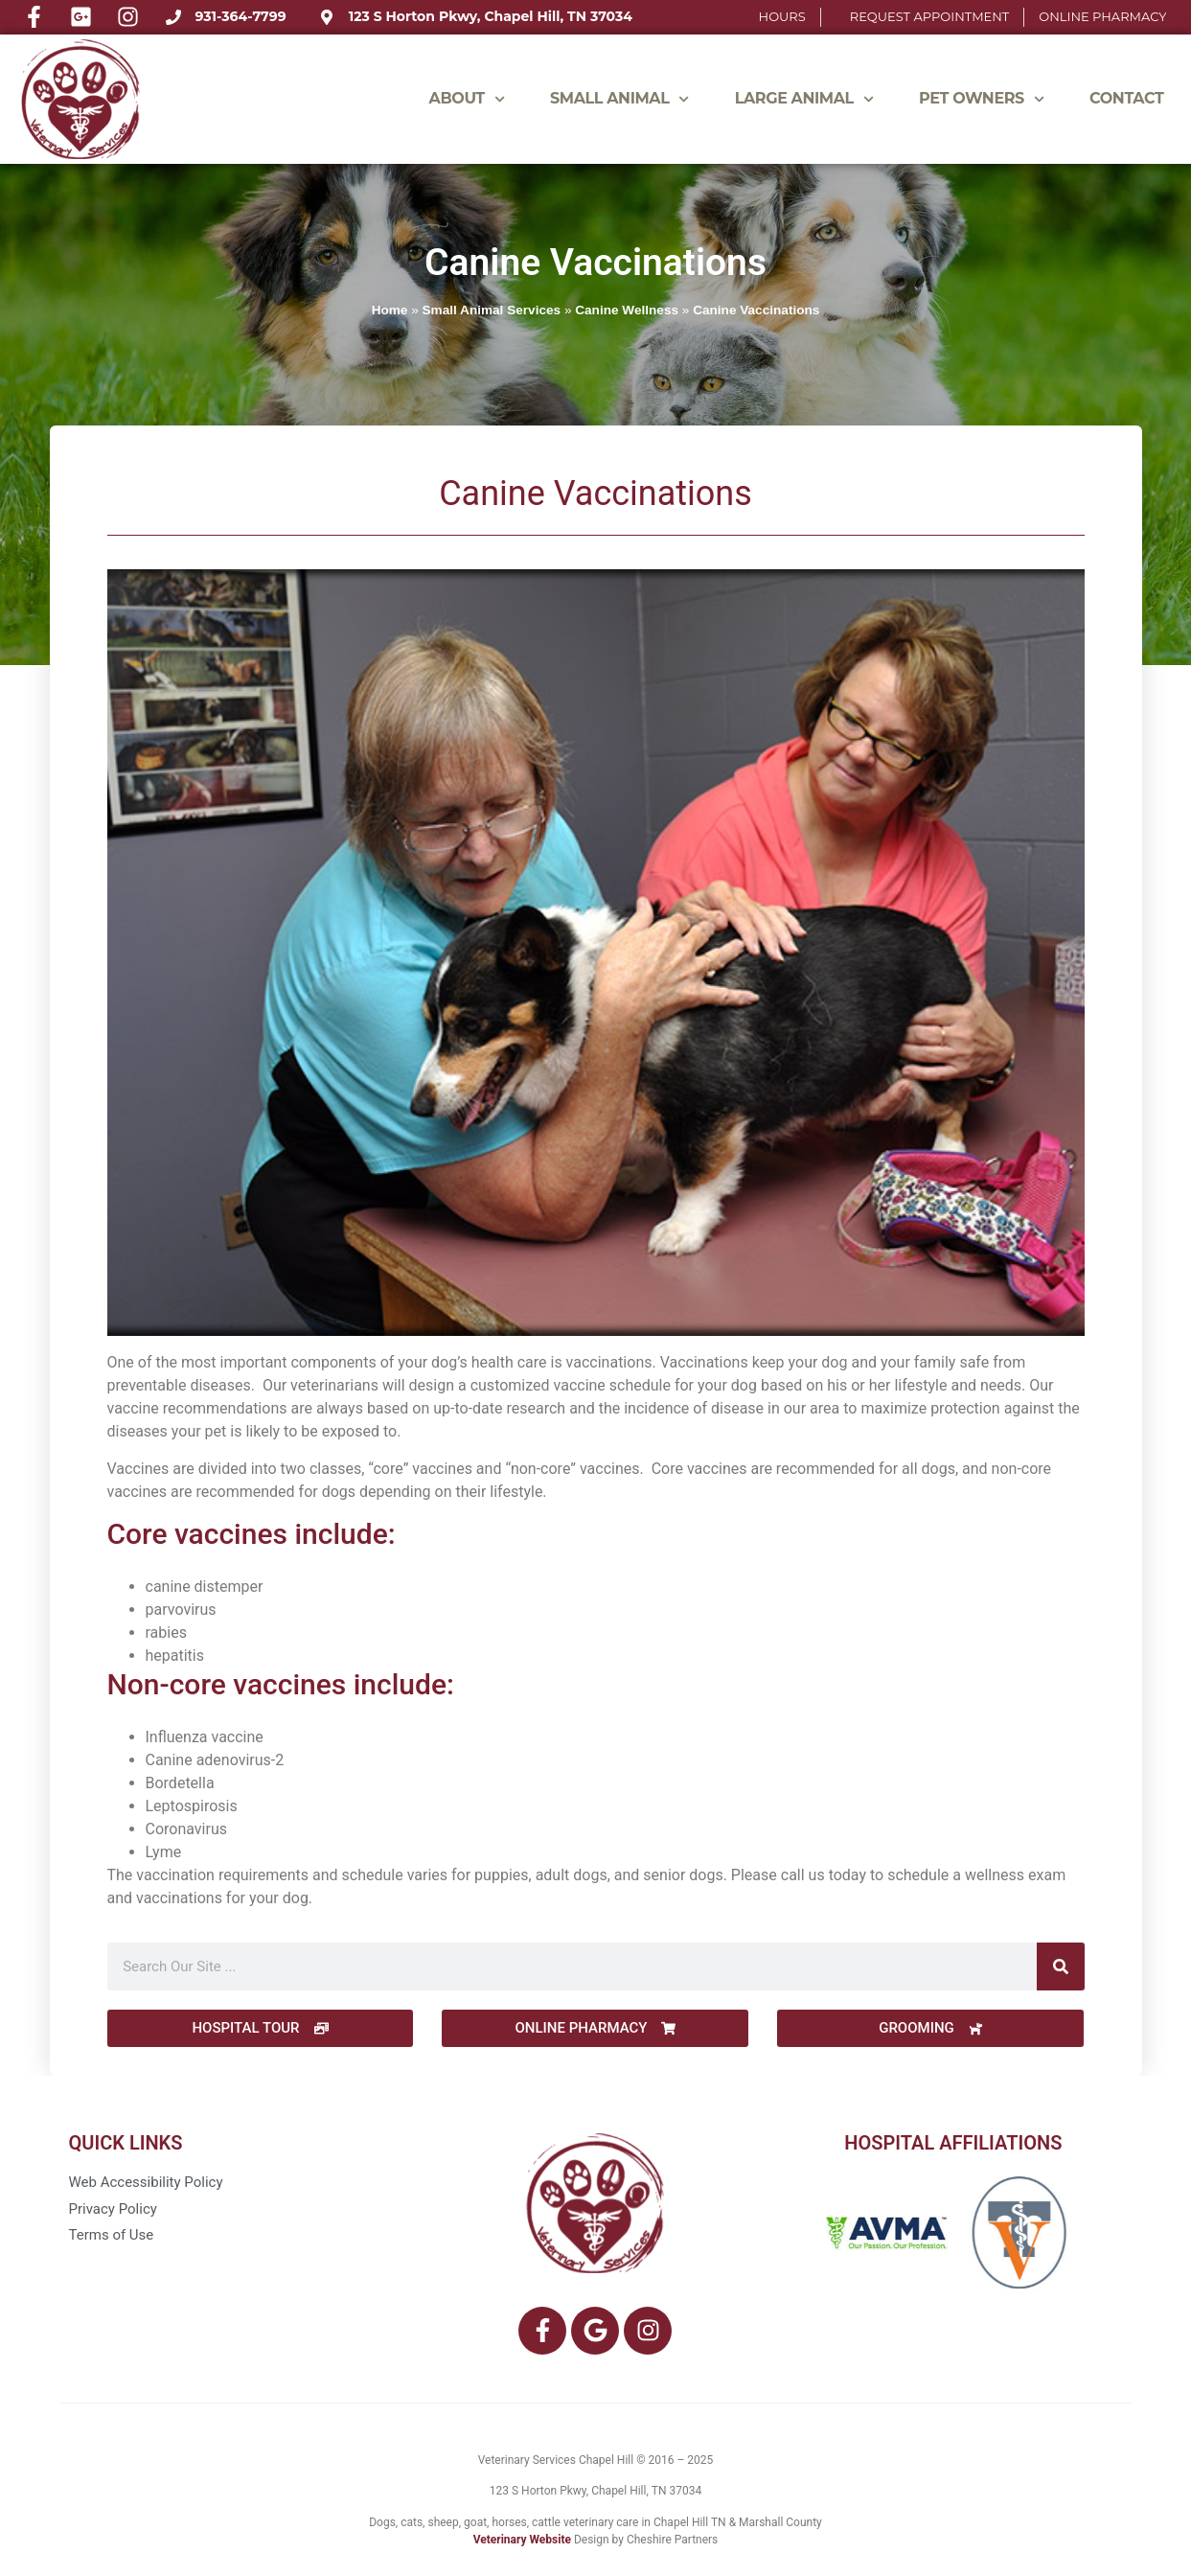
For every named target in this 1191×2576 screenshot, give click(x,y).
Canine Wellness (626, 310)
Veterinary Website (522, 2539)
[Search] (1061, 1966)
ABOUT (467, 99)
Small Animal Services (492, 310)
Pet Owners (981, 99)
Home (390, 310)
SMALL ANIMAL (620, 99)
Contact (1126, 98)
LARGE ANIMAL (804, 99)
